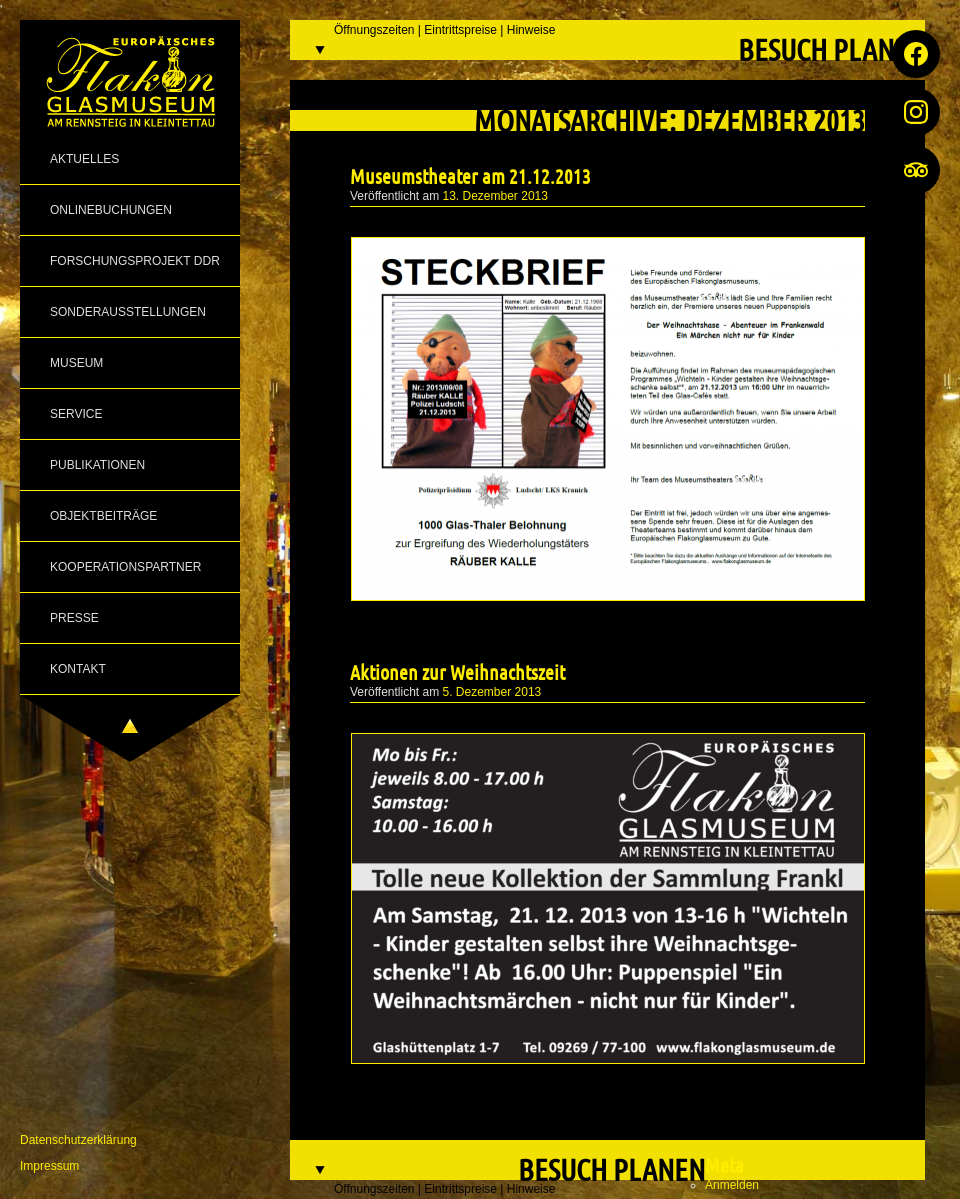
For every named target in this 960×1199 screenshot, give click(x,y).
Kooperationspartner (125, 567)
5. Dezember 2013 (492, 692)
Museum (76, 363)
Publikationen (97, 465)
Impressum (49, 1166)
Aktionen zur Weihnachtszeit (457, 672)
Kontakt (78, 669)
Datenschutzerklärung (78, 1140)
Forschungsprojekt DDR (135, 261)
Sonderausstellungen (128, 312)
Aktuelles (84, 159)
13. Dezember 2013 (495, 196)
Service (76, 414)
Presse (74, 618)
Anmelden (732, 1185)
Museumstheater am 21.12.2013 (470, 176)
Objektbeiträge (103, 516)
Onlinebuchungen (111, 210)
